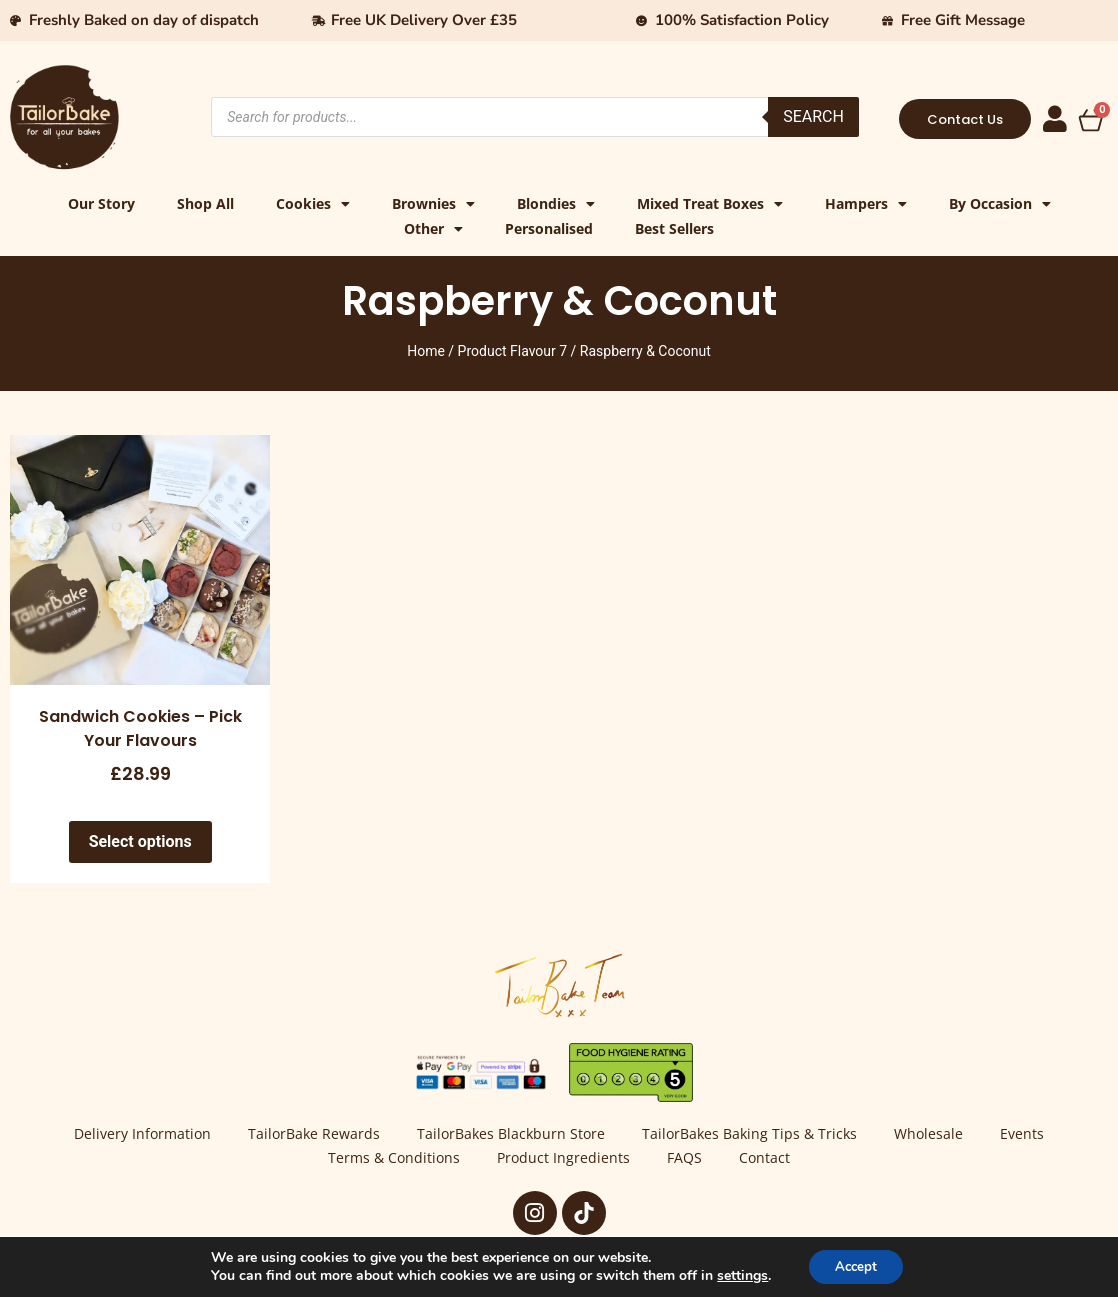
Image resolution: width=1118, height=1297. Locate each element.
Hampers (866, 203)
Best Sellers (674, 228)
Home (426, 351)
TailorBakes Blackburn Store (509, 1134)
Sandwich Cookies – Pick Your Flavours (140, 728)
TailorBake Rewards (307, 1134)
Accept (856, 1265)
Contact (772, 1159)
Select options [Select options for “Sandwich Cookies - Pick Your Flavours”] (140, 841)
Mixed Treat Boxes (710, 203)
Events (1035, 1134)
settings (737, 1275)
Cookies (313, 203)
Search (813, 116)
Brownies (433, 203)
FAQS (687, 1159)
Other (433, 228)
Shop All (205, 203)
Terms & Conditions (387, 1159)
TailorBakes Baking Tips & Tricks (752, 1134)
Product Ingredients (561, 1159)
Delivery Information (130, 1134)
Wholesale (936, 1134)
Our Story (101, 203)
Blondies (556, 203)
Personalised (549, 228)
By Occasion (1000, 203)
